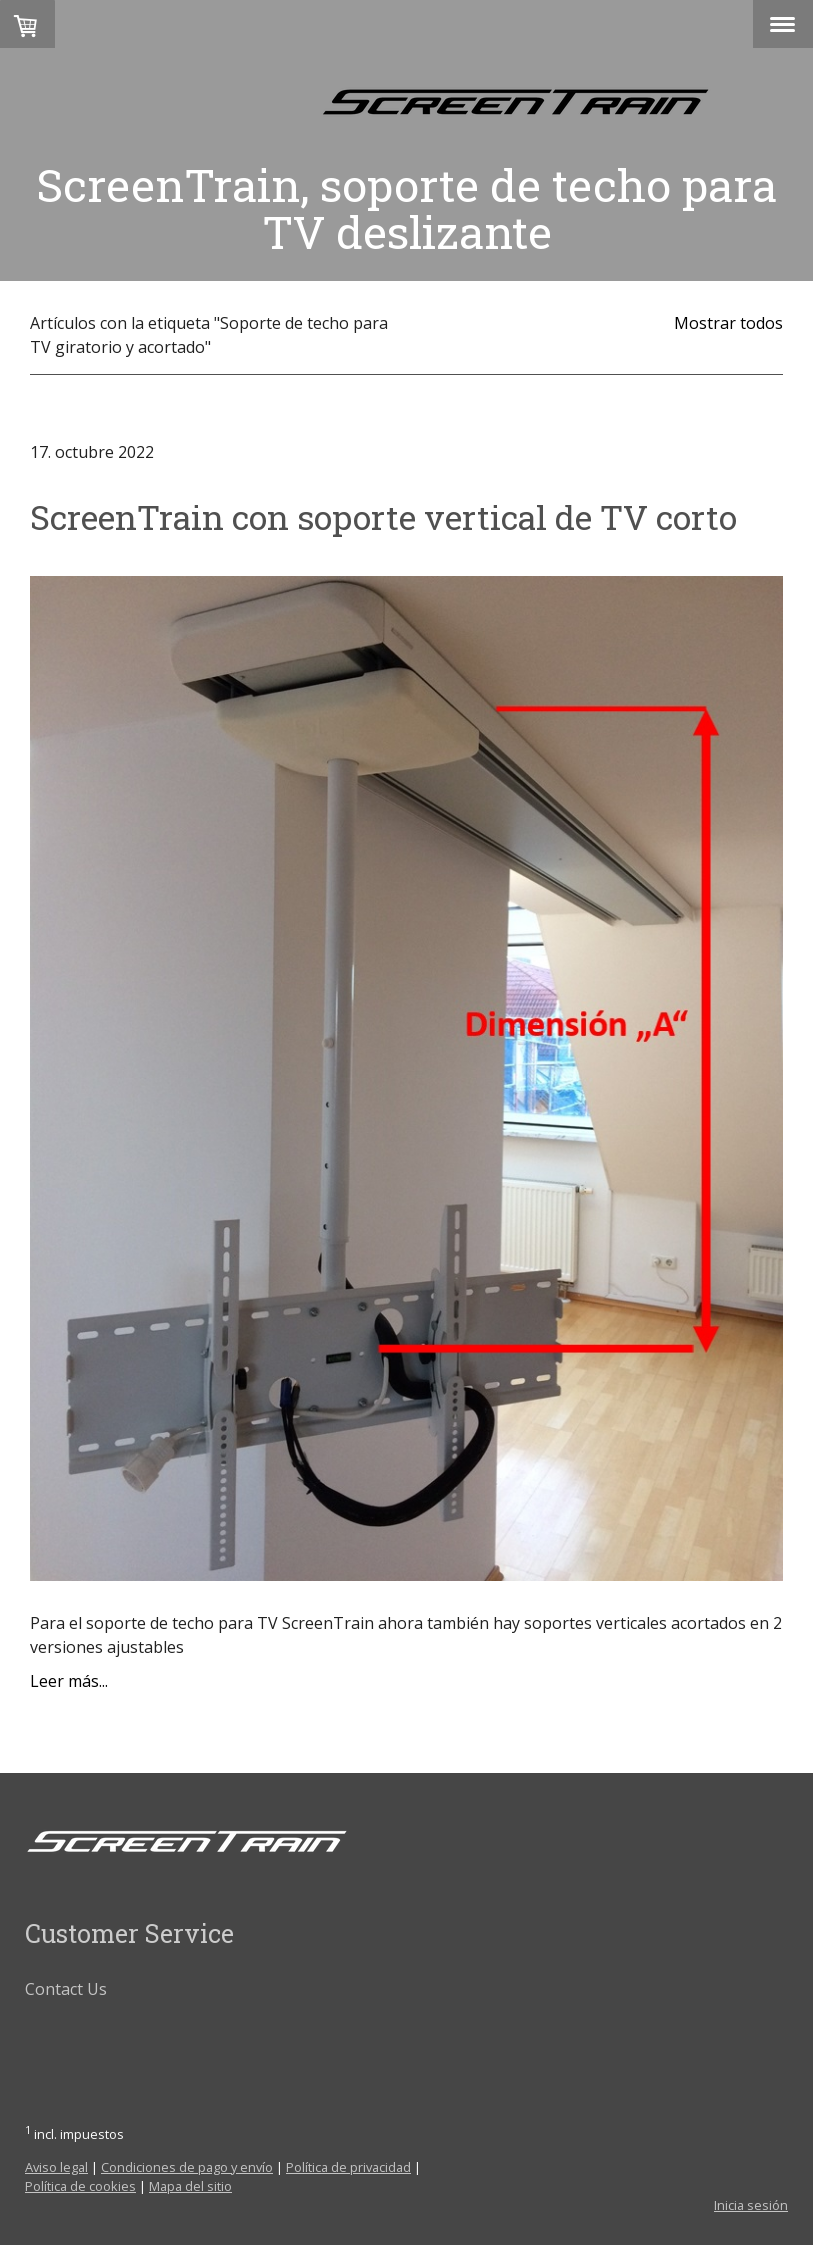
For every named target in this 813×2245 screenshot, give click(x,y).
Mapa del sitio (190, 2186)
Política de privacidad (348, 2167)
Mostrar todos (728, 323)
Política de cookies (80, 2186)
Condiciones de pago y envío (187, 2167)
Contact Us (66, 1989)
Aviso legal (56, 2167)
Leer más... (69, 1681)
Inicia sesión (751, 2205)
